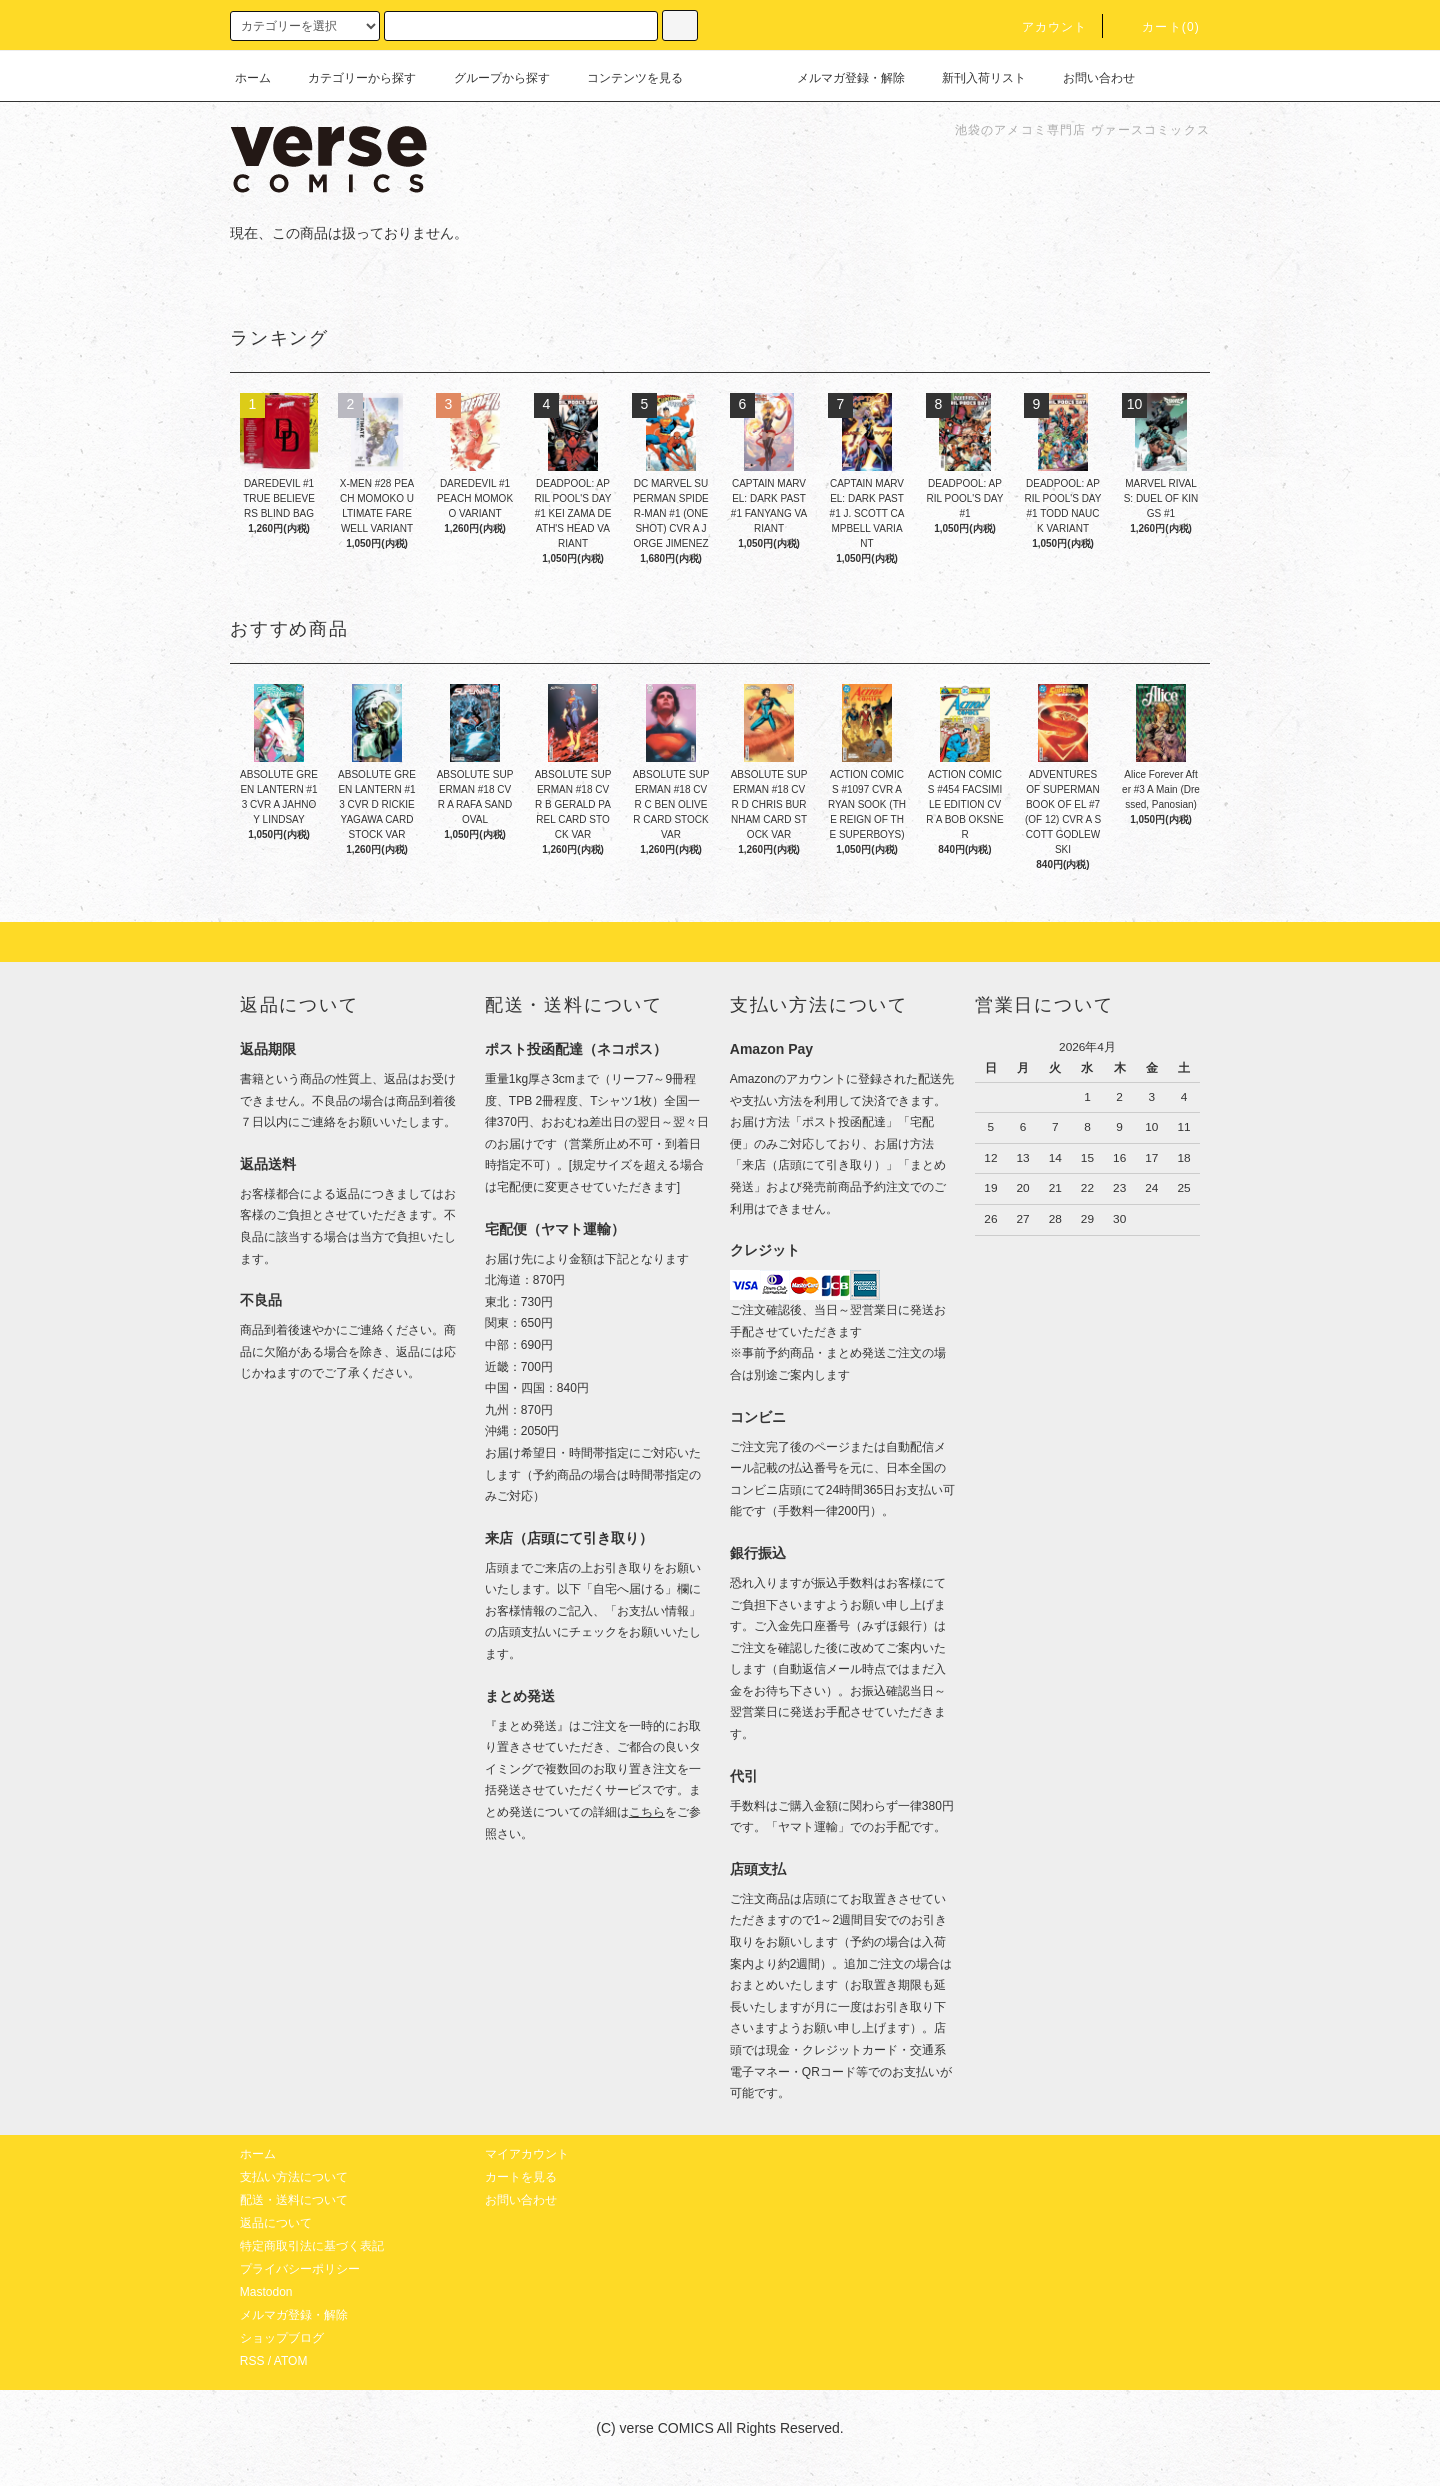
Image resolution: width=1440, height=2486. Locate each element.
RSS (252, 2361)
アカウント (1043, 27)
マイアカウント (527, 2154)
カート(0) (1159, 27)
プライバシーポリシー (300, 2269)
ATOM (291, 2361)
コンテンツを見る (623, 78)
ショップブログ (282, 2338)
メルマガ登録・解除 (839, 78)
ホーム (253, 78)
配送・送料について (294, 2200)
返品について (276, 2223)
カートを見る (521, 2177)
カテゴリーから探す (350, 78)
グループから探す (490, 78)
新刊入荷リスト (972, 78)
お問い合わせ (1087, 78)
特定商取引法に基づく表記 (312, 2246)
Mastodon (266, 2292)
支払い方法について (294, 2177)
